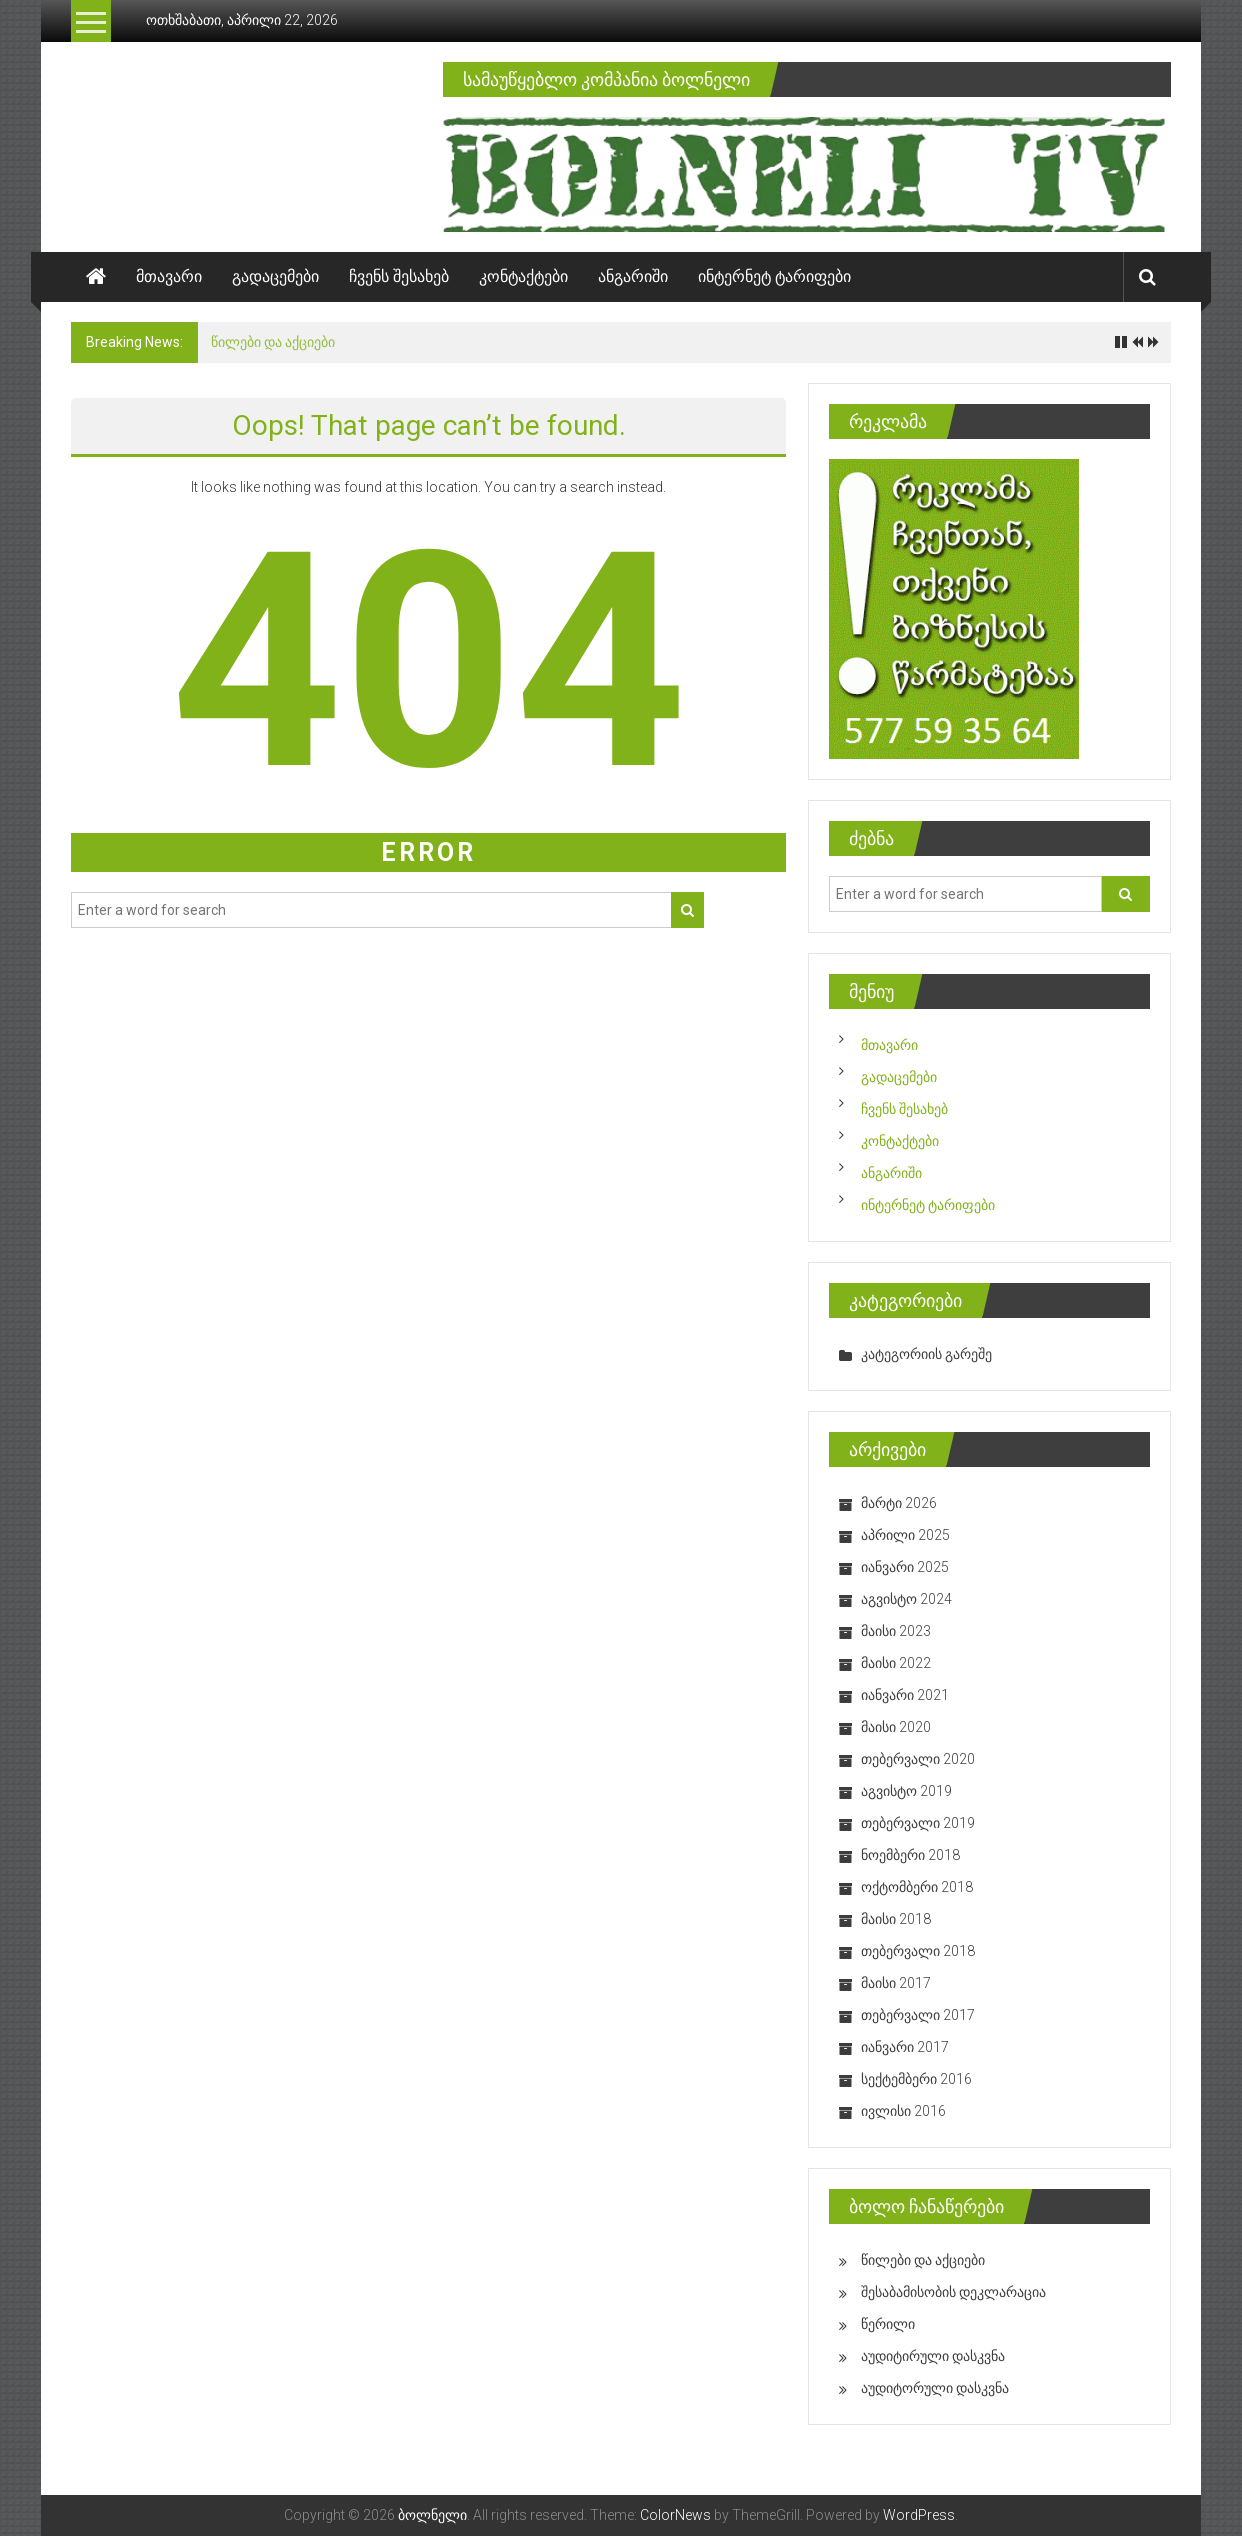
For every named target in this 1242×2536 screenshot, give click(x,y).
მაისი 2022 (896, 1663)
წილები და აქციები (273, 342)
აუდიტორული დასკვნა (935, 2388)
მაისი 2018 (896, 1919)
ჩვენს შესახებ (399, 276)
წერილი (888, 2324)
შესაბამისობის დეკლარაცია (953, 2292)
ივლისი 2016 (903, 2111)
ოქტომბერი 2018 (917, 1887)
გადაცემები (275, 276)
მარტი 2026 (899, 1503)
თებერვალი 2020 (918, 1759)
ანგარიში (633, 276)
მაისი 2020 (896, 1727)
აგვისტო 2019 (906, 1791)
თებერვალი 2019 (918, 1823)
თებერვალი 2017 (918, 2015)
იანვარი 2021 (905, 1695)
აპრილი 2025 (905, 1535)
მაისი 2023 (896, 1631)
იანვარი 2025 (905, 1567)
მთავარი (169, 276)
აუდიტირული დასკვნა (933, 2356)
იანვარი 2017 (905, 2047)
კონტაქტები (523, 276)
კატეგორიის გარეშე (926, 1354)
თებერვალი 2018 (918, 1951)
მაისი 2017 (896, 1983)
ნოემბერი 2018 (910, 1855)
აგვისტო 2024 (906, 1599)
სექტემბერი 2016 (916, 2079)
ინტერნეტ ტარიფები (774, 276)
